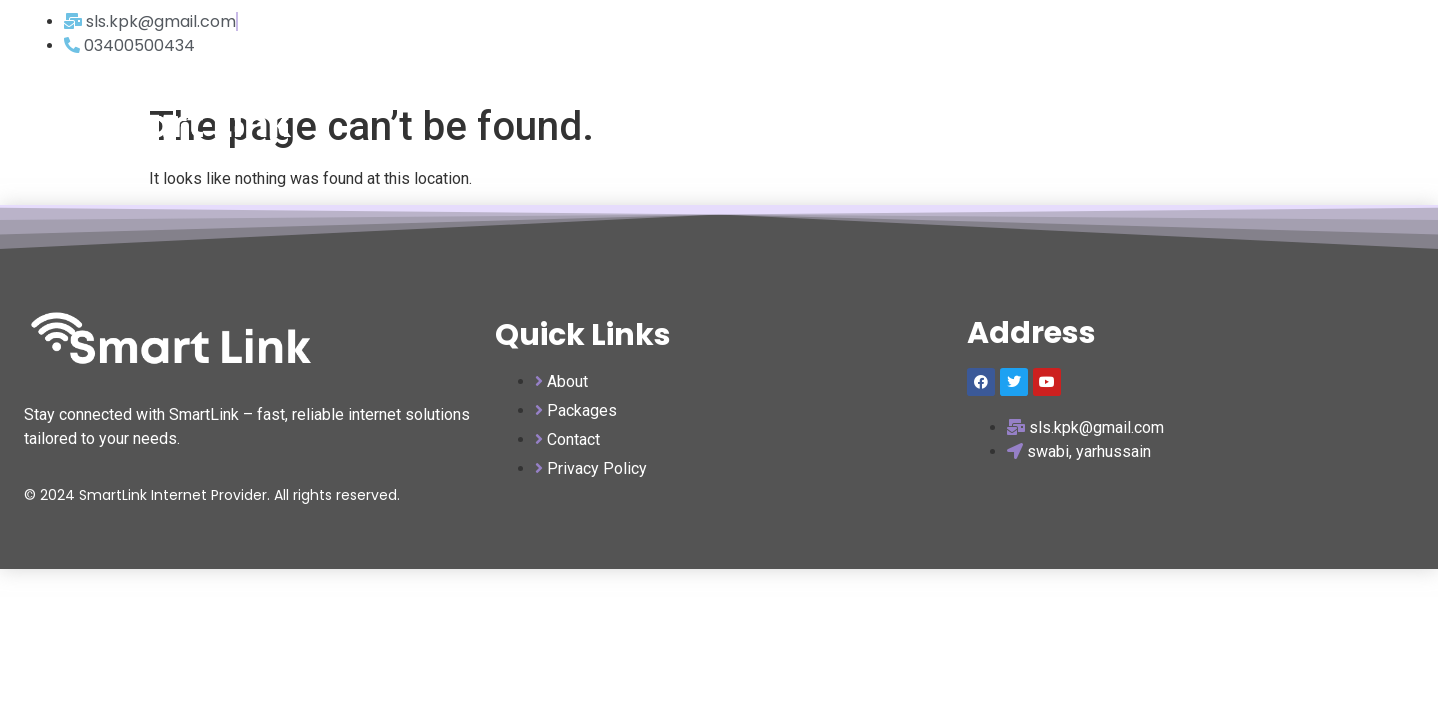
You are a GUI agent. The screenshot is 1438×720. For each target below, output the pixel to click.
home (1073, 121)
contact (1351, 121)
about (1262, 121)
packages (1167, 121)
